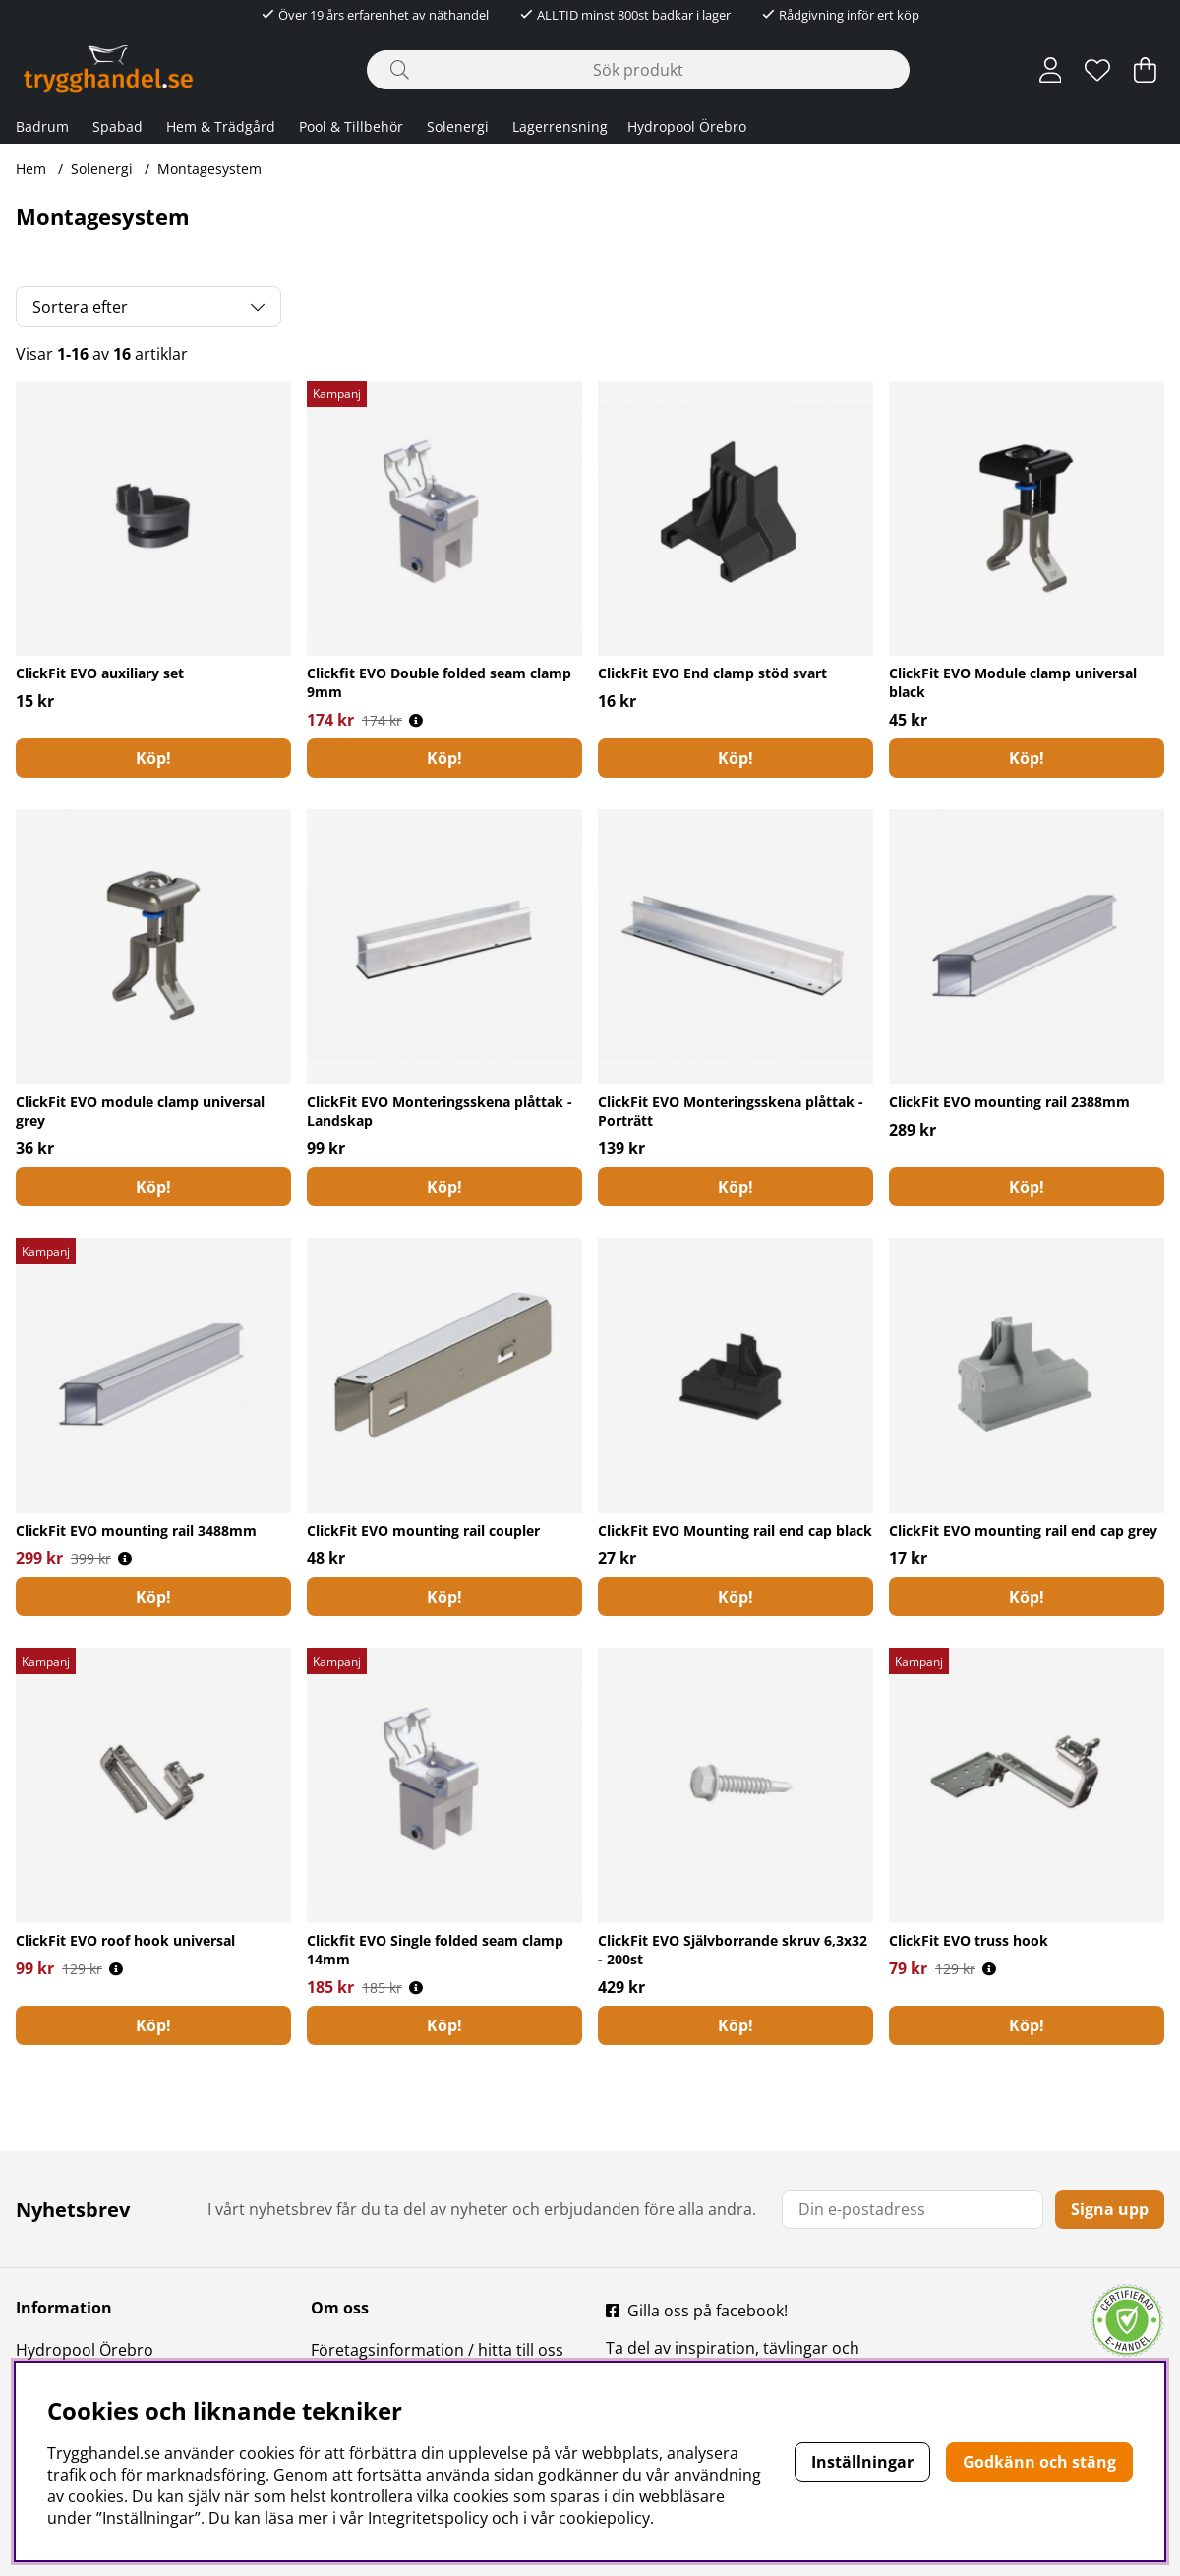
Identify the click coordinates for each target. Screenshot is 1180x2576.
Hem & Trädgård (220, 126)
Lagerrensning (560, 126)
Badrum (42, 126)
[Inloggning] (1051, 69)
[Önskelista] (1097, 69)
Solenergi (458, 126)
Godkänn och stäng (1039, 2462)
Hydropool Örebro (686, 126)
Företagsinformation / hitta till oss (437, 2350)
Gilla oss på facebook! (707, 2310)
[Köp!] (153, 758)
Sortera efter (80, 307)
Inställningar (862, 2462)
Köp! (1026, 758)
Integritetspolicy (428, 2518)
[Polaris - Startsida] (108, 69)
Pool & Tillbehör (351, 126)
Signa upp (1110, 2209)
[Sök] (638, 69)
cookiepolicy (604, 2518)
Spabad (117, 126)
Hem (31, 168)
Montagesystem (209, 168)
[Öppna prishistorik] (416, 720)
